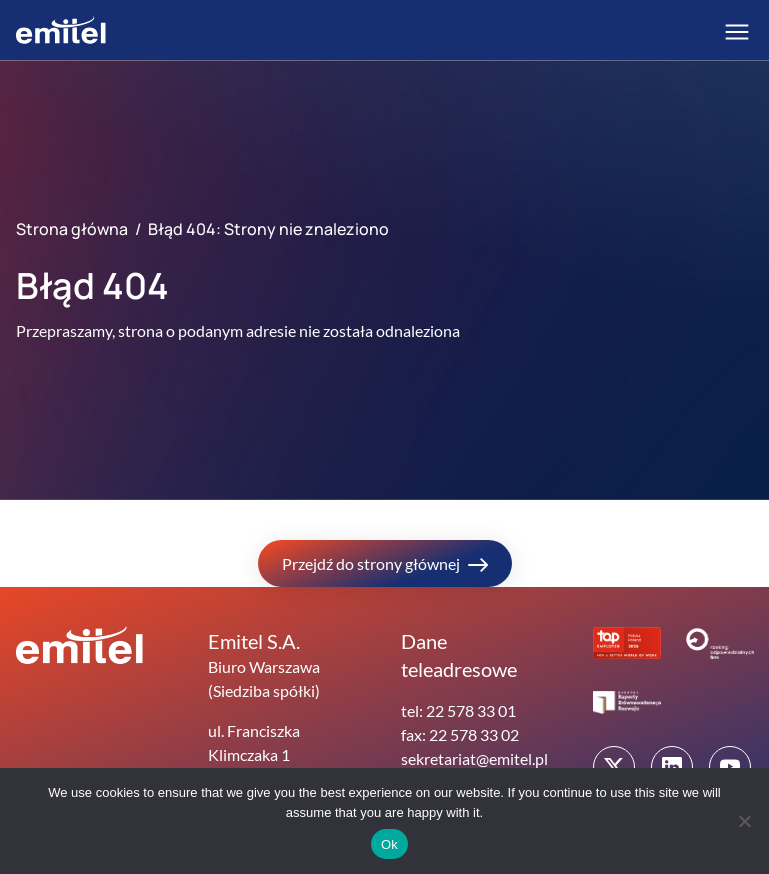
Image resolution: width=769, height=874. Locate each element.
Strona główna (72, 229)
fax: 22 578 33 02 (460, 734)
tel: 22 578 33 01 (458, 710)
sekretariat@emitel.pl (474, 758)
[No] (744, 821)
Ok (389, 844)
